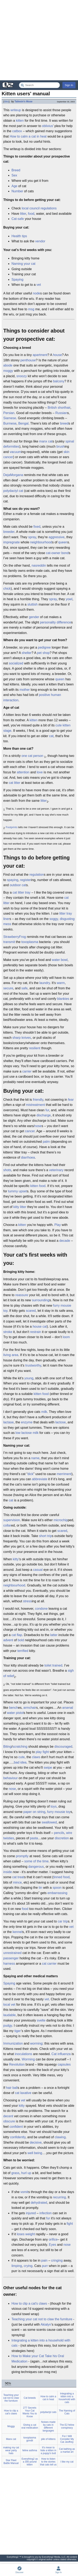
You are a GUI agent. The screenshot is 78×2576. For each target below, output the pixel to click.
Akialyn (45, 2324)
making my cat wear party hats (11, 2450)
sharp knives (21, 1037)
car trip (63, 1921)
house (57, 355)
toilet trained (53, 1665)
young (28, 1378)
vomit (24, 2192)
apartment (40, 355)
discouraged (63, 1746)
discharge (44, 1115)
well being (35, 2153)
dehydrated (39, 2202)
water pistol (15, 1713)
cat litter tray (21, 892)
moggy (8, 370)
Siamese (9, 418)
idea (6, 101)
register (25, 880)
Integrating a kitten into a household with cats (40, 2343)
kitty (15, 1559)
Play (57, 1225)
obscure (9, 2121)
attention (23, 772)
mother (25, 689)
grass (15, 2173)
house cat (40, 1326)
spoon (57, 1887)
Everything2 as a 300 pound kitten (30, 2461)
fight (70, 2223)
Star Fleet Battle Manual (10, 2462)
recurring (59, 2197)
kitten (20, 120)
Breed (15, 170)
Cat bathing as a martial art (67, 2450)
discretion (62, 1838)
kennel (17, 1932)
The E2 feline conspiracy (67, 2426)
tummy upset (17, 1191)
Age (14, 186)
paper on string (34, 1812)
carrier (26, 1071)
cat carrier (49, 1963)
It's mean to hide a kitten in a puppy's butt (48, 2450)
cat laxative (23, 2093)
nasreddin (39, 565)
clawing (60, 2137)
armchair (29, 1707)
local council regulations (39, 208)
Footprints (11, 827)
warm (61, 983)
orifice (53, 2239)
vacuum (15, 452)
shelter (27, 653)
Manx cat (11, 2439)
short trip (45, 1536)
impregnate (11, 542)
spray (32, 537)
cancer (30, 1131)
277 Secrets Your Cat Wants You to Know (29, 2412)
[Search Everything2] (39, 85)
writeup (15, 110)
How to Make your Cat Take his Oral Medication (37, 2358)
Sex (14, 175)
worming (36, 2043)
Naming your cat (23, 263)
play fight (42, 1752)
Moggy (11, 2426)
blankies (63, 998)
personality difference (55, 622)
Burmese (9, 423)
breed (64, 423)
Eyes (52, 2244)
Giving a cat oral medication (29, 2426)
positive (44, 695)
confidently (17, 2137)
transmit (9, 942)
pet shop (43, 653)
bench (13, 1707)
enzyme (26, 1422)
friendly (38, 1099)
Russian (61, 413)
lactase (8, 1422)
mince (17, 1882)
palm (46, 1141)
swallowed (49, 1822)
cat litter (14, 782)
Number (17, 191)
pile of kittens (48, 2439)
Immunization (13, 2043)
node (36, 293)
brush (60, 446)
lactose (60, 1422)
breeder (8, 531)
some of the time (36, 1861)
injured (31, 2213)
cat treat (18, 1877)
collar (7, 1525)
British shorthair (59, 407)
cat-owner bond (57, 553)
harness (9, 1963)
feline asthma (29, 2450)
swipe (48, 1767)
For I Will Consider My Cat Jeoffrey (67, 2439)
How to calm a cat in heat (28, 136)
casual (37, 1569)
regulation (36, 874)
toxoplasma (29, 942)
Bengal (23, 423)
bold (21, 1640)
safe (24, 988)
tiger (17, 2031)
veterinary (56, 1170)
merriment (64, 1474)
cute (21, 1757)
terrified (22, 1651)
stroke (7, 1332)
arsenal (67, 1707)
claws (36, 1757)
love (40, 772)
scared (31, 1310)
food (31, 213)
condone (41, 1608)
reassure (21, 1295)
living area (10, 1355)
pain (44, 2260)
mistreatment (35, 1105)
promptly (22, 1856)
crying (28, 2266)
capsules (64, 2064)
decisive (36, 2142)
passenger (11, 1958)
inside (7, 1872)
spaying (12, 880)
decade (64, 1240)
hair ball (11, 2087)
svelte (41, 2020)
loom (66, 1337)
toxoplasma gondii (29, 2439)
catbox (17, 131)
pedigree (44, 647)
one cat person (32, 756)
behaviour (10, 1778)
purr (45, 2266)
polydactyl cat (13, 491)
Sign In (69, 85)
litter (23, 213)
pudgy (7, 2025)
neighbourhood (41, 542)
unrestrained (12, 1953)
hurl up (26, 2173)
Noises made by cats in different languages (48, 2426)
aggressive (56, 537)
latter (54, 1635)
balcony (58, 381)
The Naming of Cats (67, 2412)
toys (53, 1806)
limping (16, 2266)
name (35, 1458)
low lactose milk (27, 1432)
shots (7, 1170)
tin (40, 1887)
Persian (8, 413)
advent (8, 1640)
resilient (34, 1048)
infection (45, 2213)
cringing (57, 2260)
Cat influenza (61, 2054)
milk (44, 1411)
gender (34, 617)
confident (16, 2126)
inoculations (23, 2054)
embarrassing (57, 1893)
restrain (35, 1332)
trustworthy (33, 1365)
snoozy (21, 376)
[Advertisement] (39, 40)
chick (7, 588)
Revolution (17, 2064)
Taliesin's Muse (23, 101)
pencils (59, 1833)
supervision (11, 1520)
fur (47, 1110)
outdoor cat (18, 885)
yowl (69, 599)
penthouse (28, 360)
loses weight (26, 2234)
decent (8, 2116)
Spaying (17, 279)
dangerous (36, 1866)
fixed (36, 526)
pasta (34, 1838)
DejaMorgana (13, 475)
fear (71, 1099)
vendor (40, 241)
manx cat (46, 441)
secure (8, 988)
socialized (16, 663)
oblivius (47, 126)
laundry (44, 983)
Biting (7, 1746)
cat (51, 736)
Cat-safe (17, 219)
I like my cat (66, 2461)
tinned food (61, 1877)
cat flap (16, 1635)
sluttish (32, 604)
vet (39, 284)
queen (63, 542)
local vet (9, 2004)
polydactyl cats (48, 2412)
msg (31, 309)
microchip (61, 1520)
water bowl (60, 960)
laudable (9, 2015)
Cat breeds (30, 2397)
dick (30, 1474)
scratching (19, 1746)
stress (27, 1601)
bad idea (20, 1762)
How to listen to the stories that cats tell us (48, 2461)
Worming (28, 2059)
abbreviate (39, 1479)
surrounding (40, 1300)
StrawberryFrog (14, 936)
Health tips (19, 236)
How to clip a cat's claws (29, 2303)
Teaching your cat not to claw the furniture (41, 2319)
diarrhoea (28, 1157)
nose (38, 1126)
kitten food (38, 1186)
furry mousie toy (58, 1812)
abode (8, 365)
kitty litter (19, 1207)
